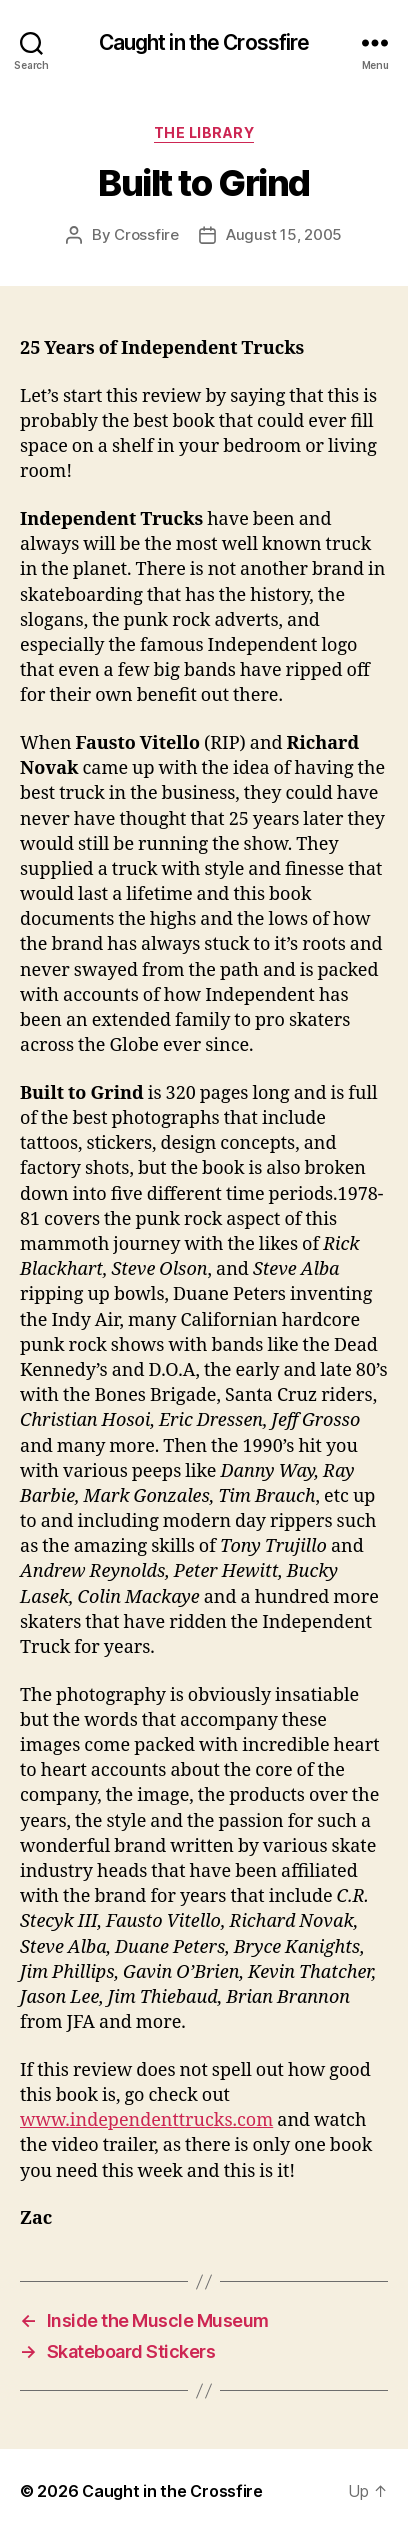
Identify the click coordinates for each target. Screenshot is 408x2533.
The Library (204, 132)
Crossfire (146, 234)
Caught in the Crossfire (204, 42)
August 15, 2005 (284, 234)
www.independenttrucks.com (146, 2120)
